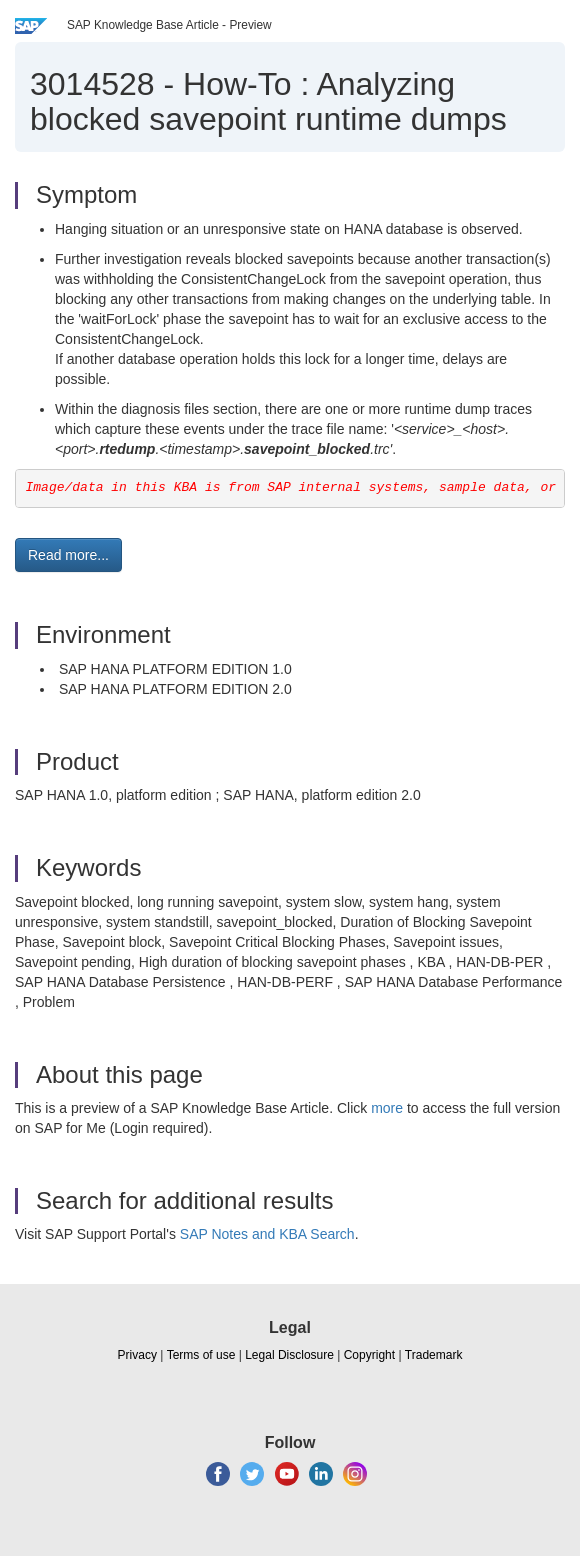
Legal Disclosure (289, 1355)
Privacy (137, 1355)
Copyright (369, 1355)
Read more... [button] (68, 555)
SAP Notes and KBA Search (267, 1234)
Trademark (434, 1355)
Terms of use (201, 1355)
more (387, 1108)
